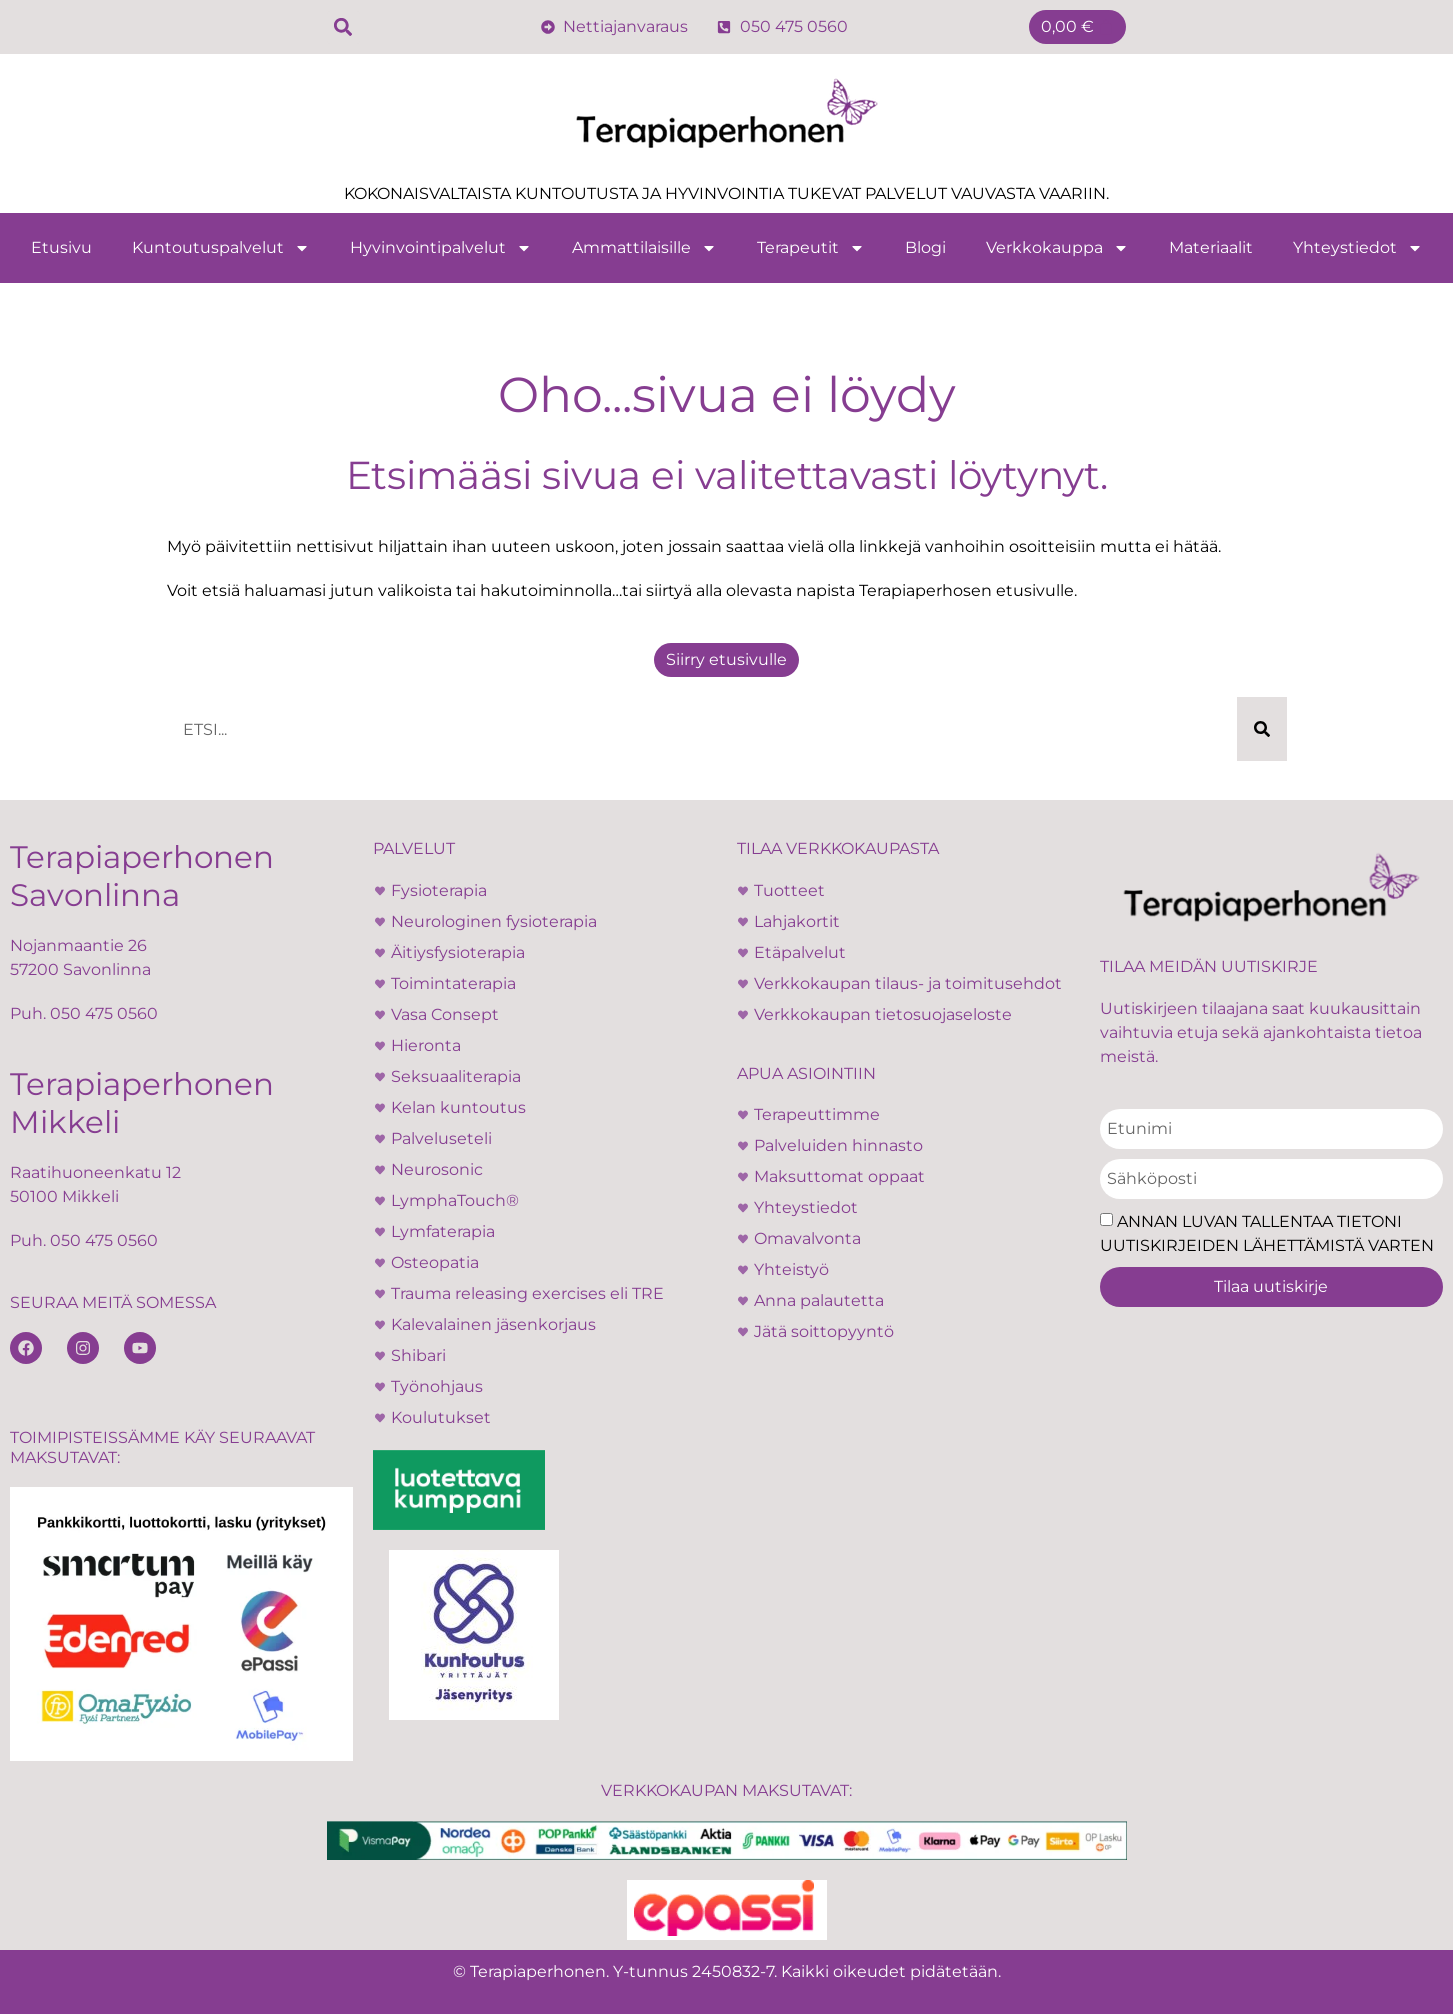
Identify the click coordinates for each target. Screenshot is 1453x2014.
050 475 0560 (104, 1013)
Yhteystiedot (1358, 248)
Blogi (925, 247)
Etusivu (61, 247)
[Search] (1262, 729)
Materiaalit (1211, 247)
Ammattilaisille (644, 248)
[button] (343, 27)
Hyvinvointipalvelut (441, 248)
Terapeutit (811, 248)
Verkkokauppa (1057, 248)
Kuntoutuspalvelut (221, 248)
